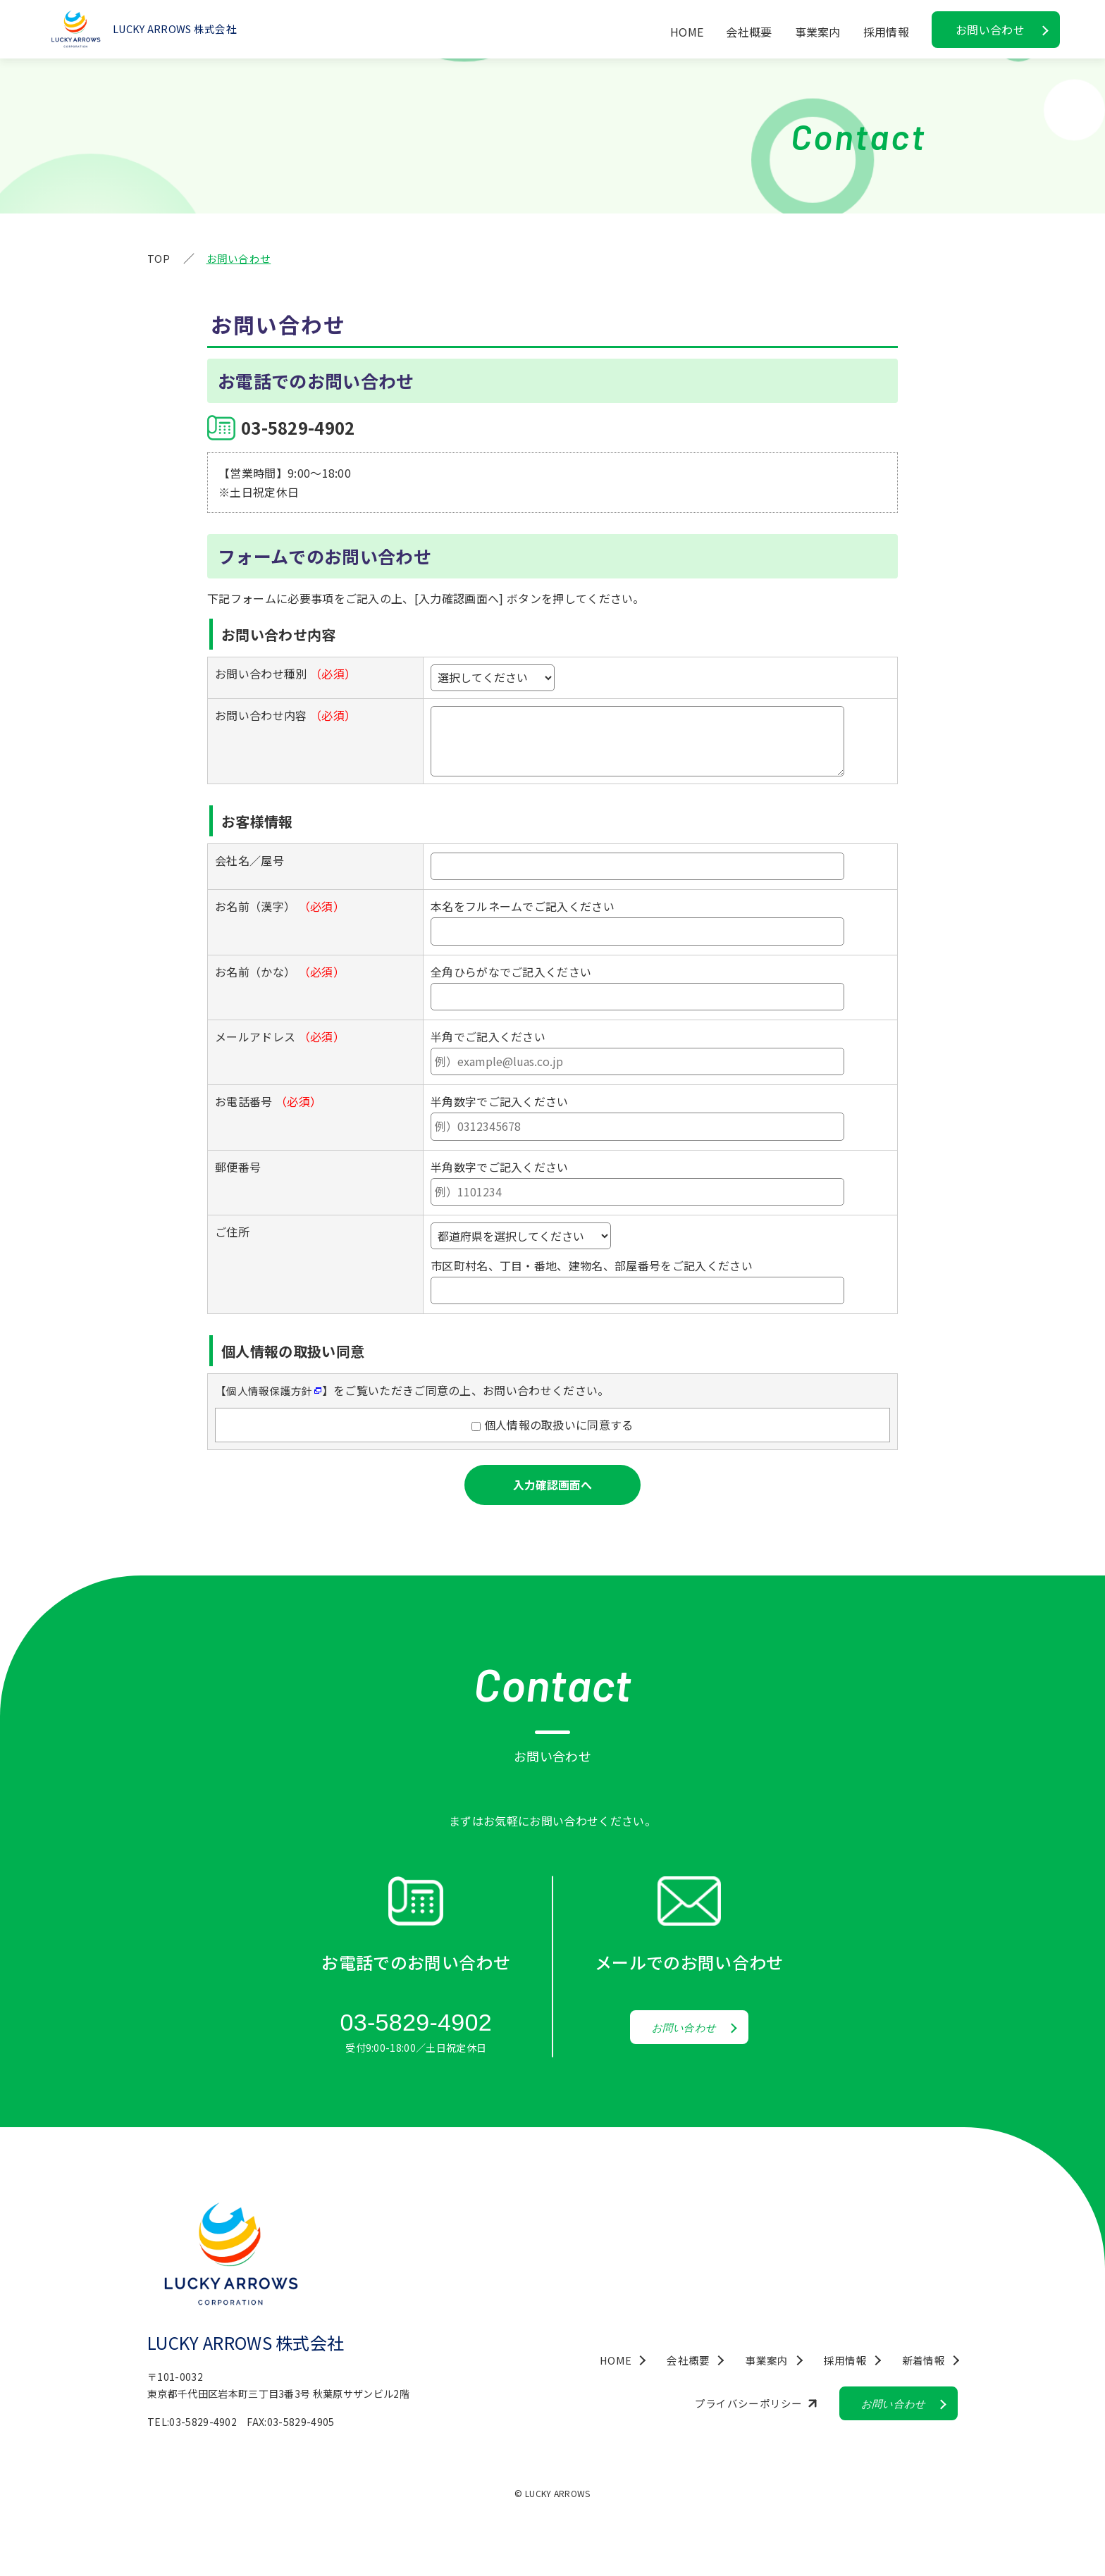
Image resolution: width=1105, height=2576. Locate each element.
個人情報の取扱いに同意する (557, 1424)
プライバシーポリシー (735, 2406)
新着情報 (922, 2362)
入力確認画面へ (552, 1484)
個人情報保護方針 (272, 1390)
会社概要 (749, 31)
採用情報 (886, 31)
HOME (686, 31)
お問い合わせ (990, 29)
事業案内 (818, 31)
